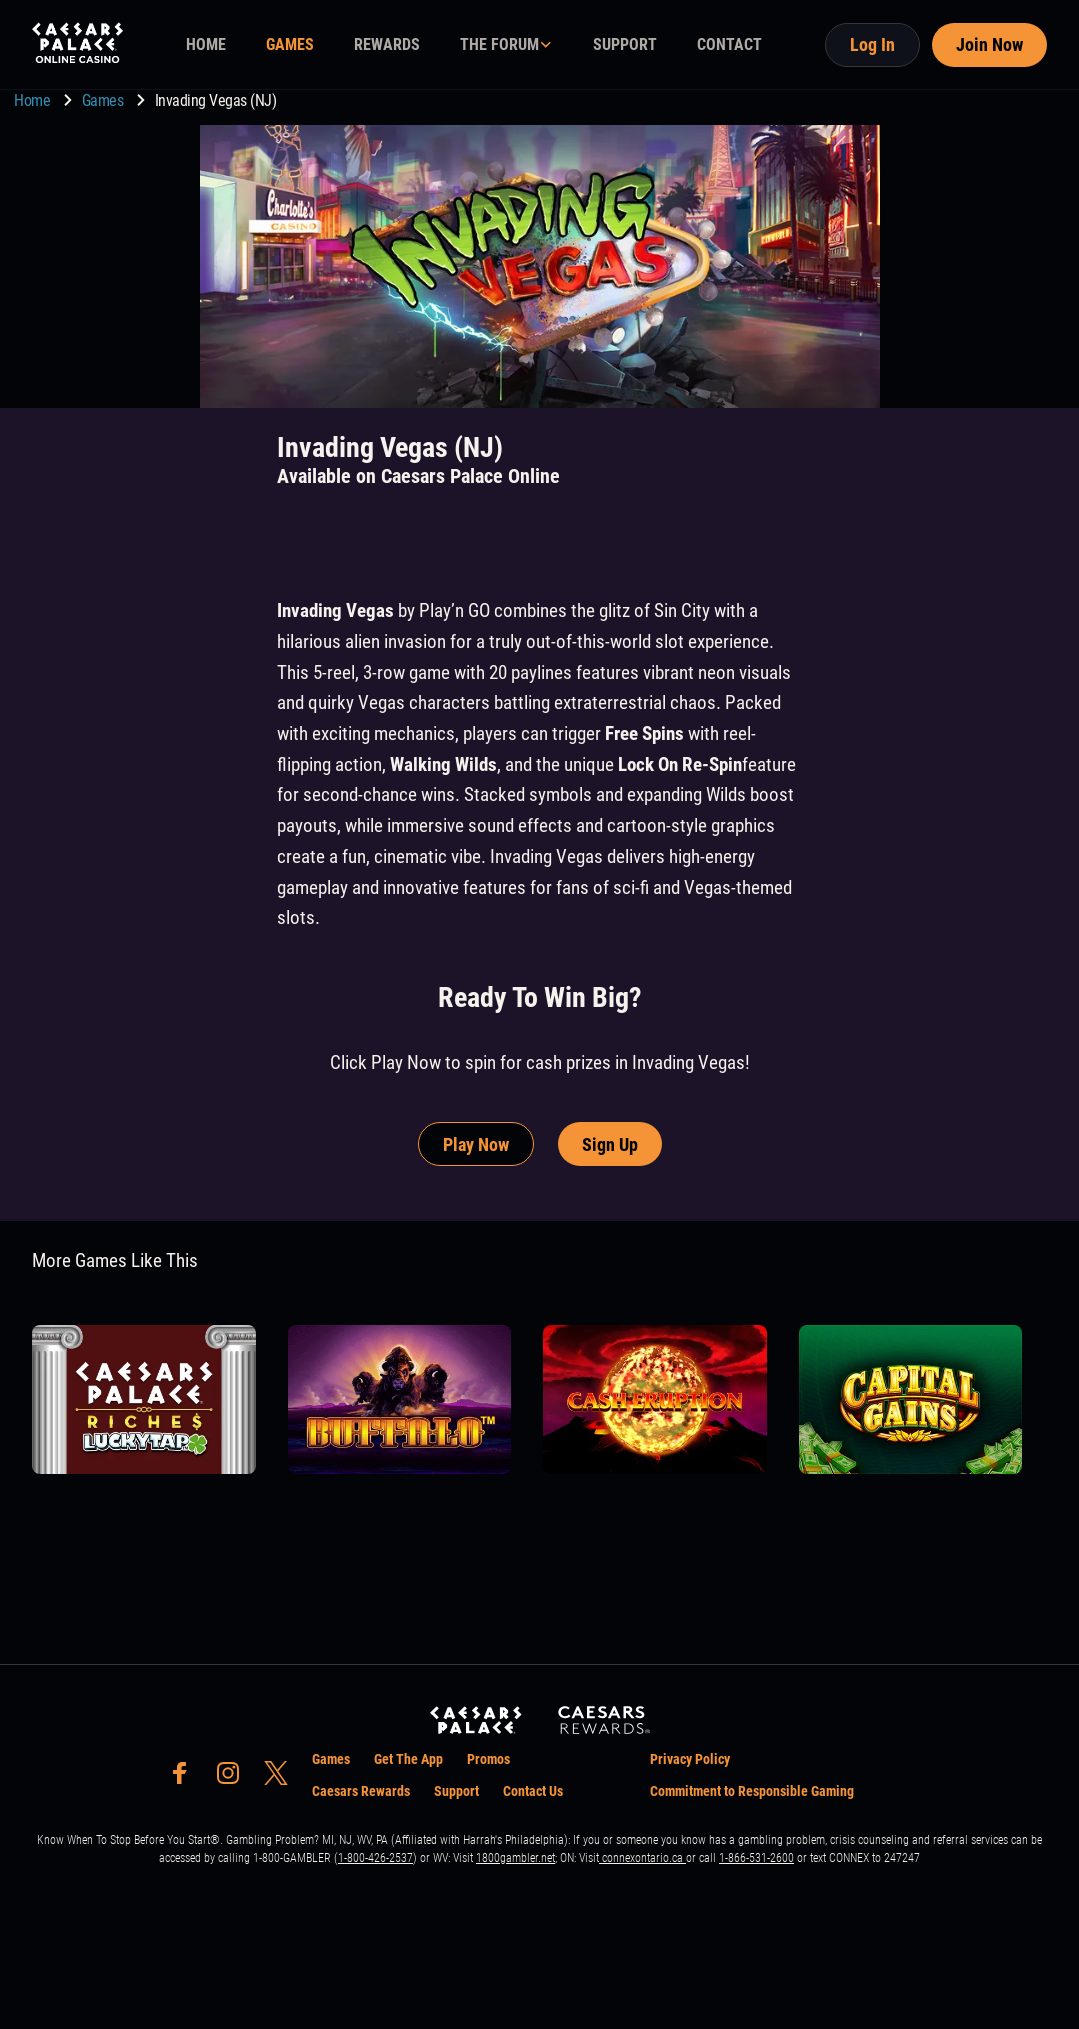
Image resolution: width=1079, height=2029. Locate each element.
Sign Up (610, 1144)
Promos (488, 1759)
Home (34, 100)
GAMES (290, 44)
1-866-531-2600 (756, 1858)
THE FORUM (499, 44)
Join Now (989, 44)
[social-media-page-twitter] (282, 1778)
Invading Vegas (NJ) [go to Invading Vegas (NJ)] (216, 100)
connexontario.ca (642, 1858)
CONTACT (729, 44)
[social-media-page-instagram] (234, 1778)
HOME (206, 44)
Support (456, 1791)
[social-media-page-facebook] (186, 1778)
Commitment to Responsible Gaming (752, 1791)
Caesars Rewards (361, 1791)
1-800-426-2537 (375, 1858)
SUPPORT (625, 44)
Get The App (408, 1759)
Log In (872, 44)
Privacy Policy (690, 1759)
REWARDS (387, 44)
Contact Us (533, 1791)
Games (104, 100)
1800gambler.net (515, 1858)
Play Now (476, 1144)
